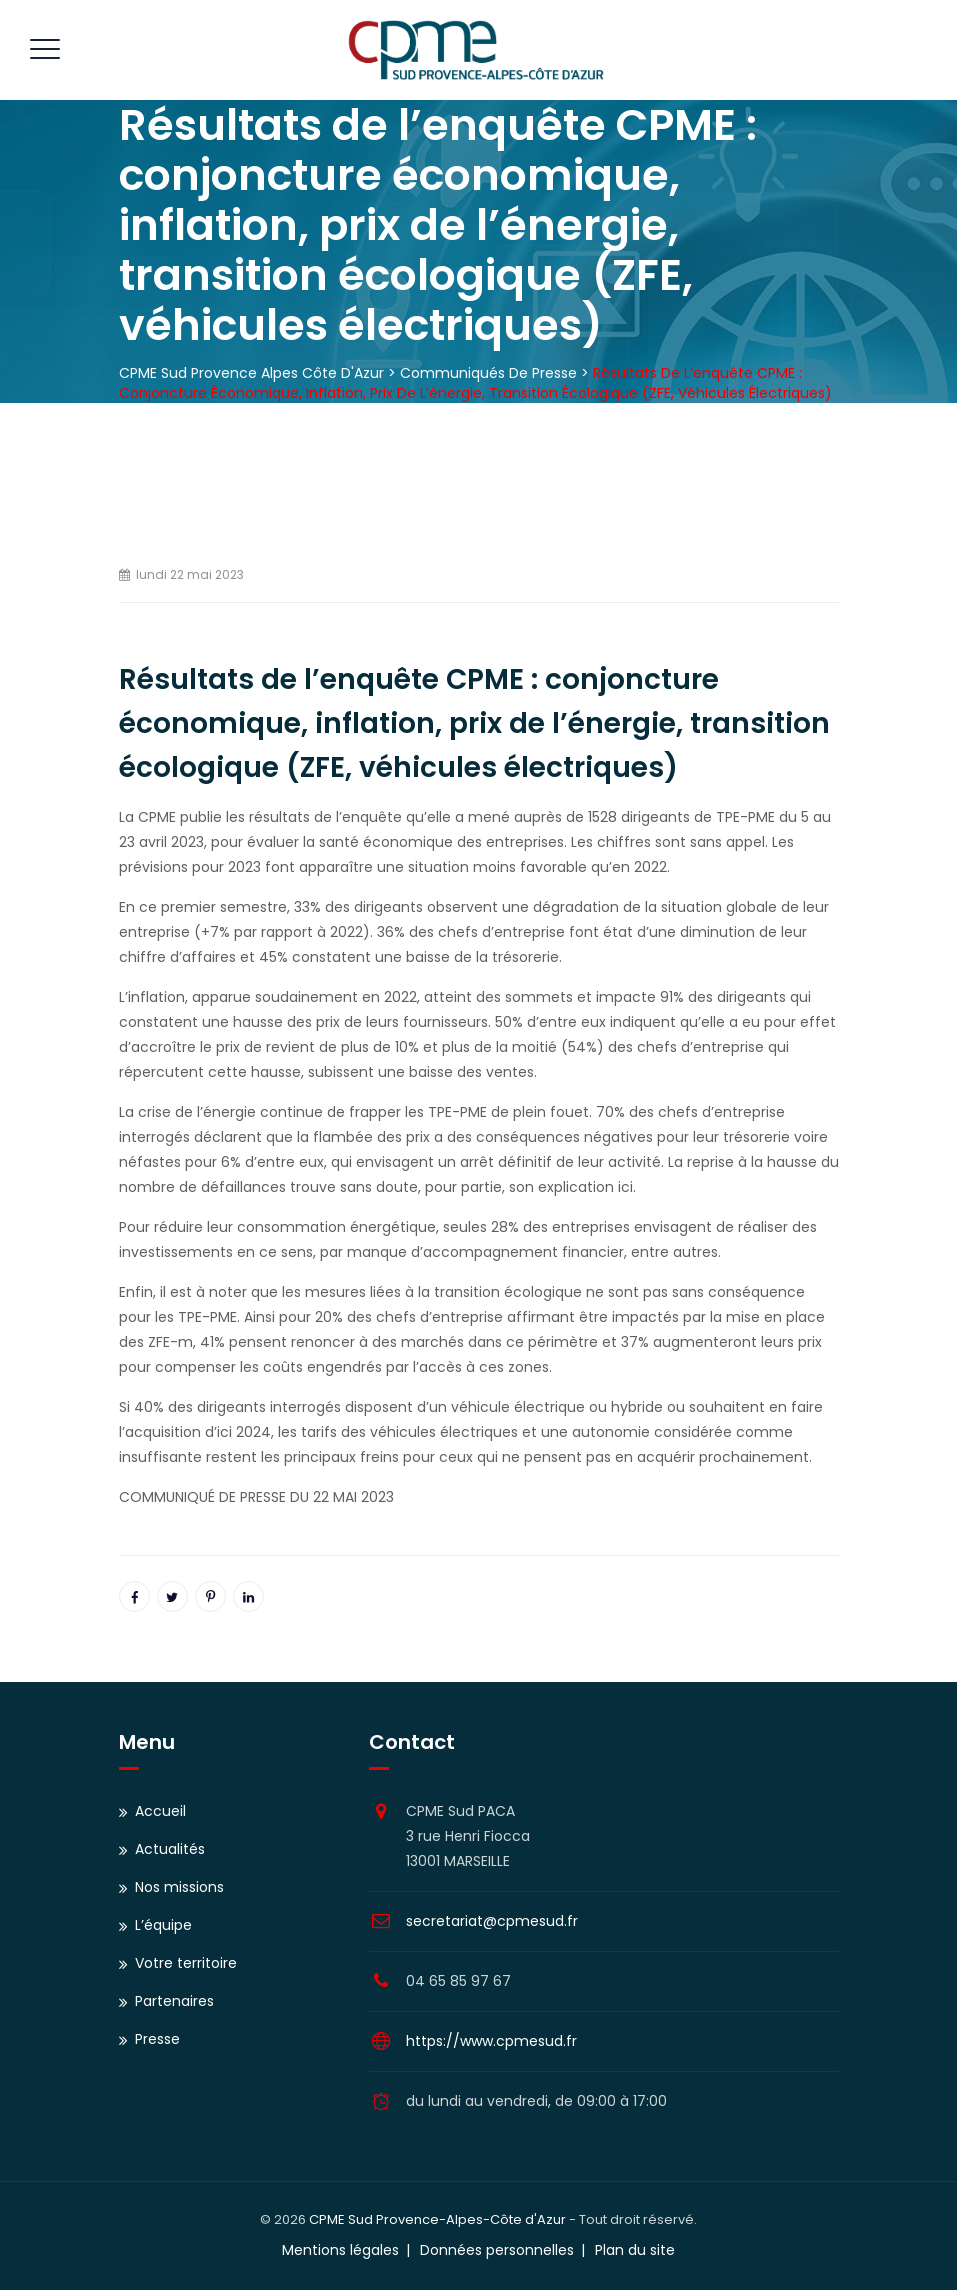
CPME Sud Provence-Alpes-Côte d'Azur (437, 2219)
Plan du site (635, 2250)
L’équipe (163, 1925)
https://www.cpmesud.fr (491, 2041)
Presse (157, 2039)
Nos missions (179, 1887)
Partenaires (174, 2001)
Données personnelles (497, 2250)
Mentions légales (340, 2250)
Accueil (160, 1811)
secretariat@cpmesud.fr (492, 1921)
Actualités (170, 1849)
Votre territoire (186, 1963)
